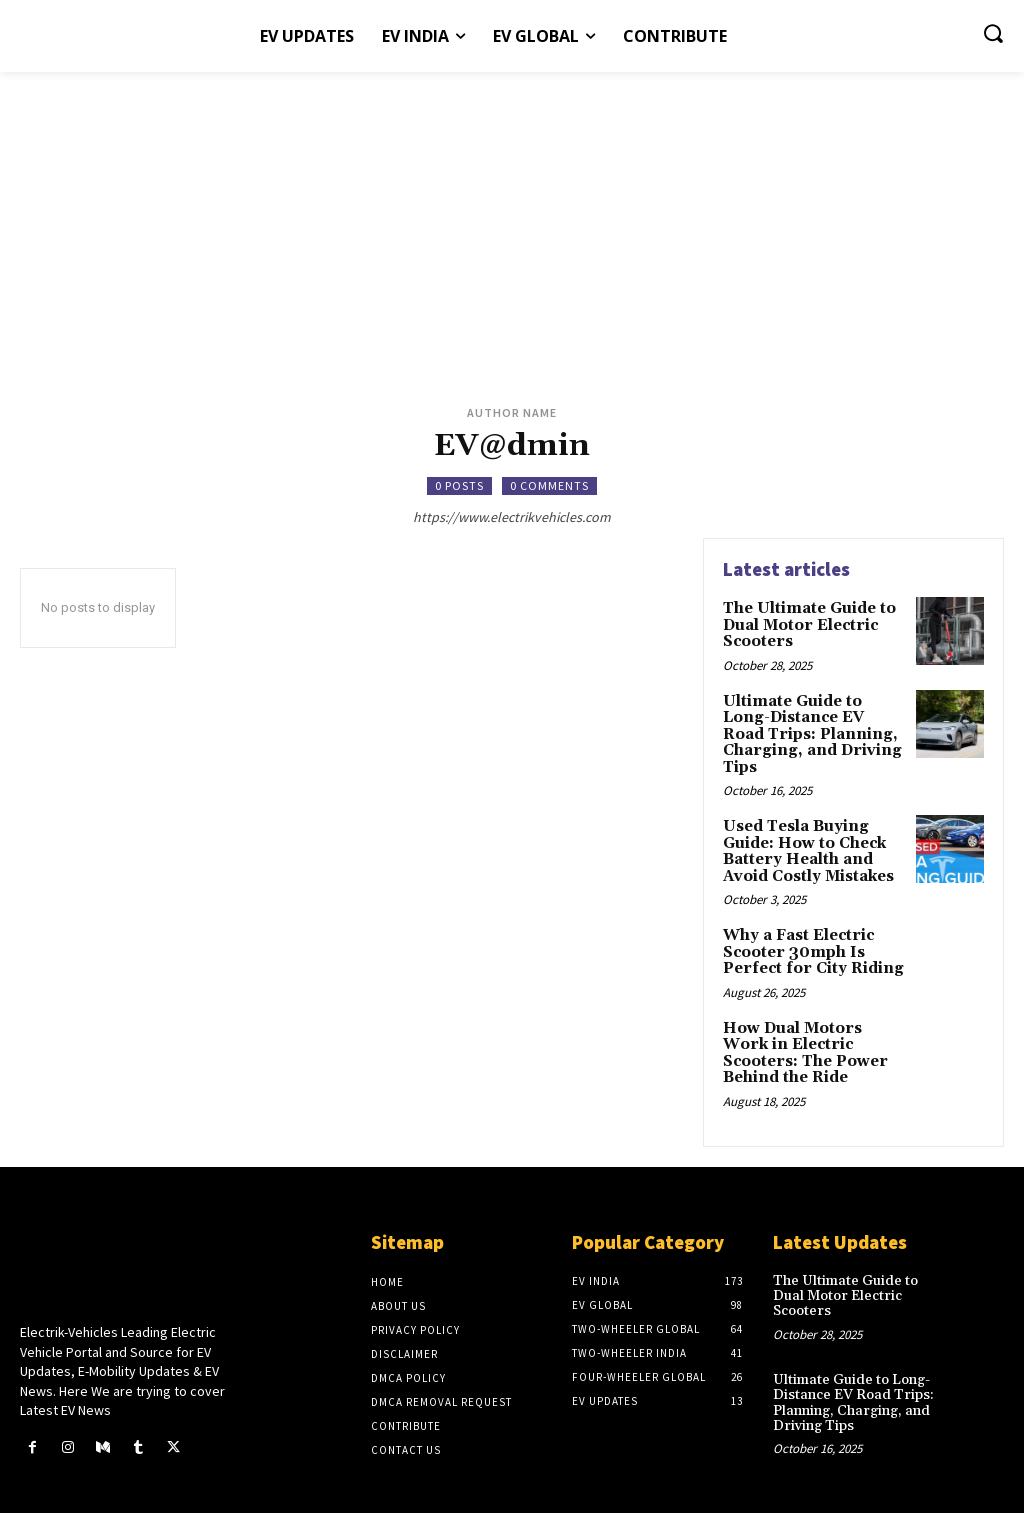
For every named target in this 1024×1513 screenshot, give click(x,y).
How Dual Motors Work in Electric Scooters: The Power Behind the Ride (813, 1019)
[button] (993, 33)
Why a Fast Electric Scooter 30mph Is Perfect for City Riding (807, 921)
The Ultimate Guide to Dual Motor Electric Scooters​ (806, 623)
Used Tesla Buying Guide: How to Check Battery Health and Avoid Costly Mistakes (807, 825)
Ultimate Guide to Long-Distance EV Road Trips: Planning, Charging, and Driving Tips (814, 720)
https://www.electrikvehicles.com (512, 517)
